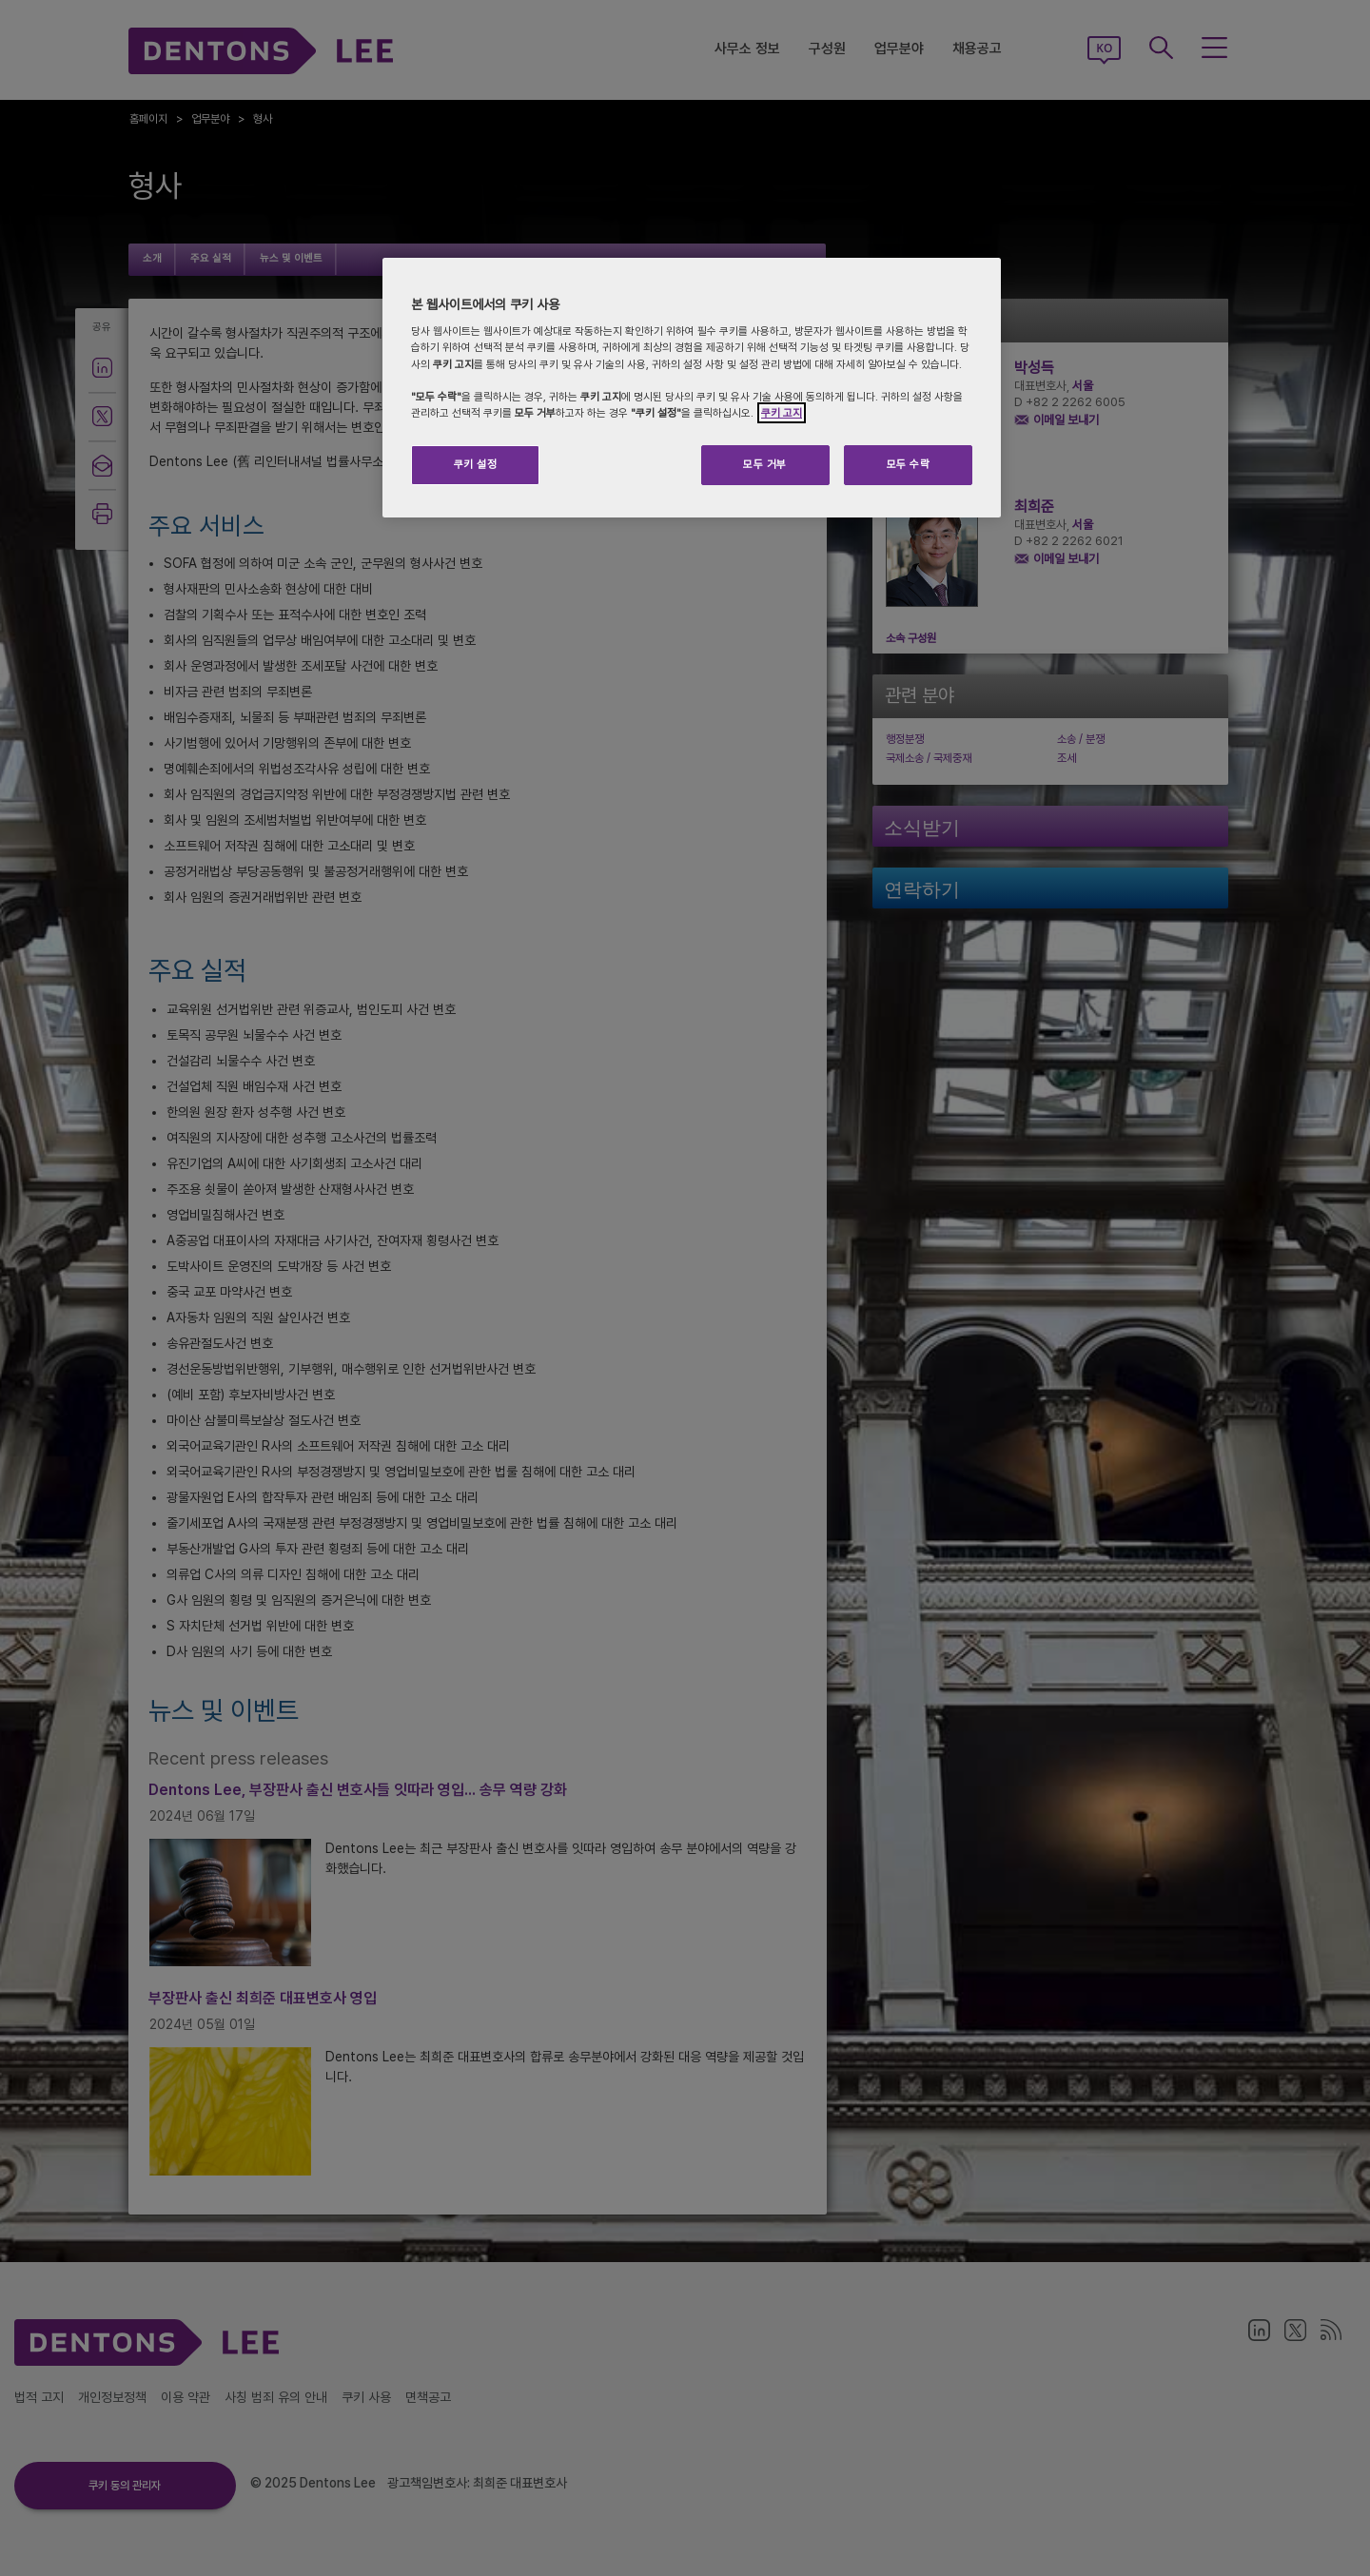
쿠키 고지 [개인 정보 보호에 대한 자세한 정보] (781, 413)
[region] (691, 387)
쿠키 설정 (476, 464)
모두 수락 (908, 464)
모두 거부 (765, 464)
